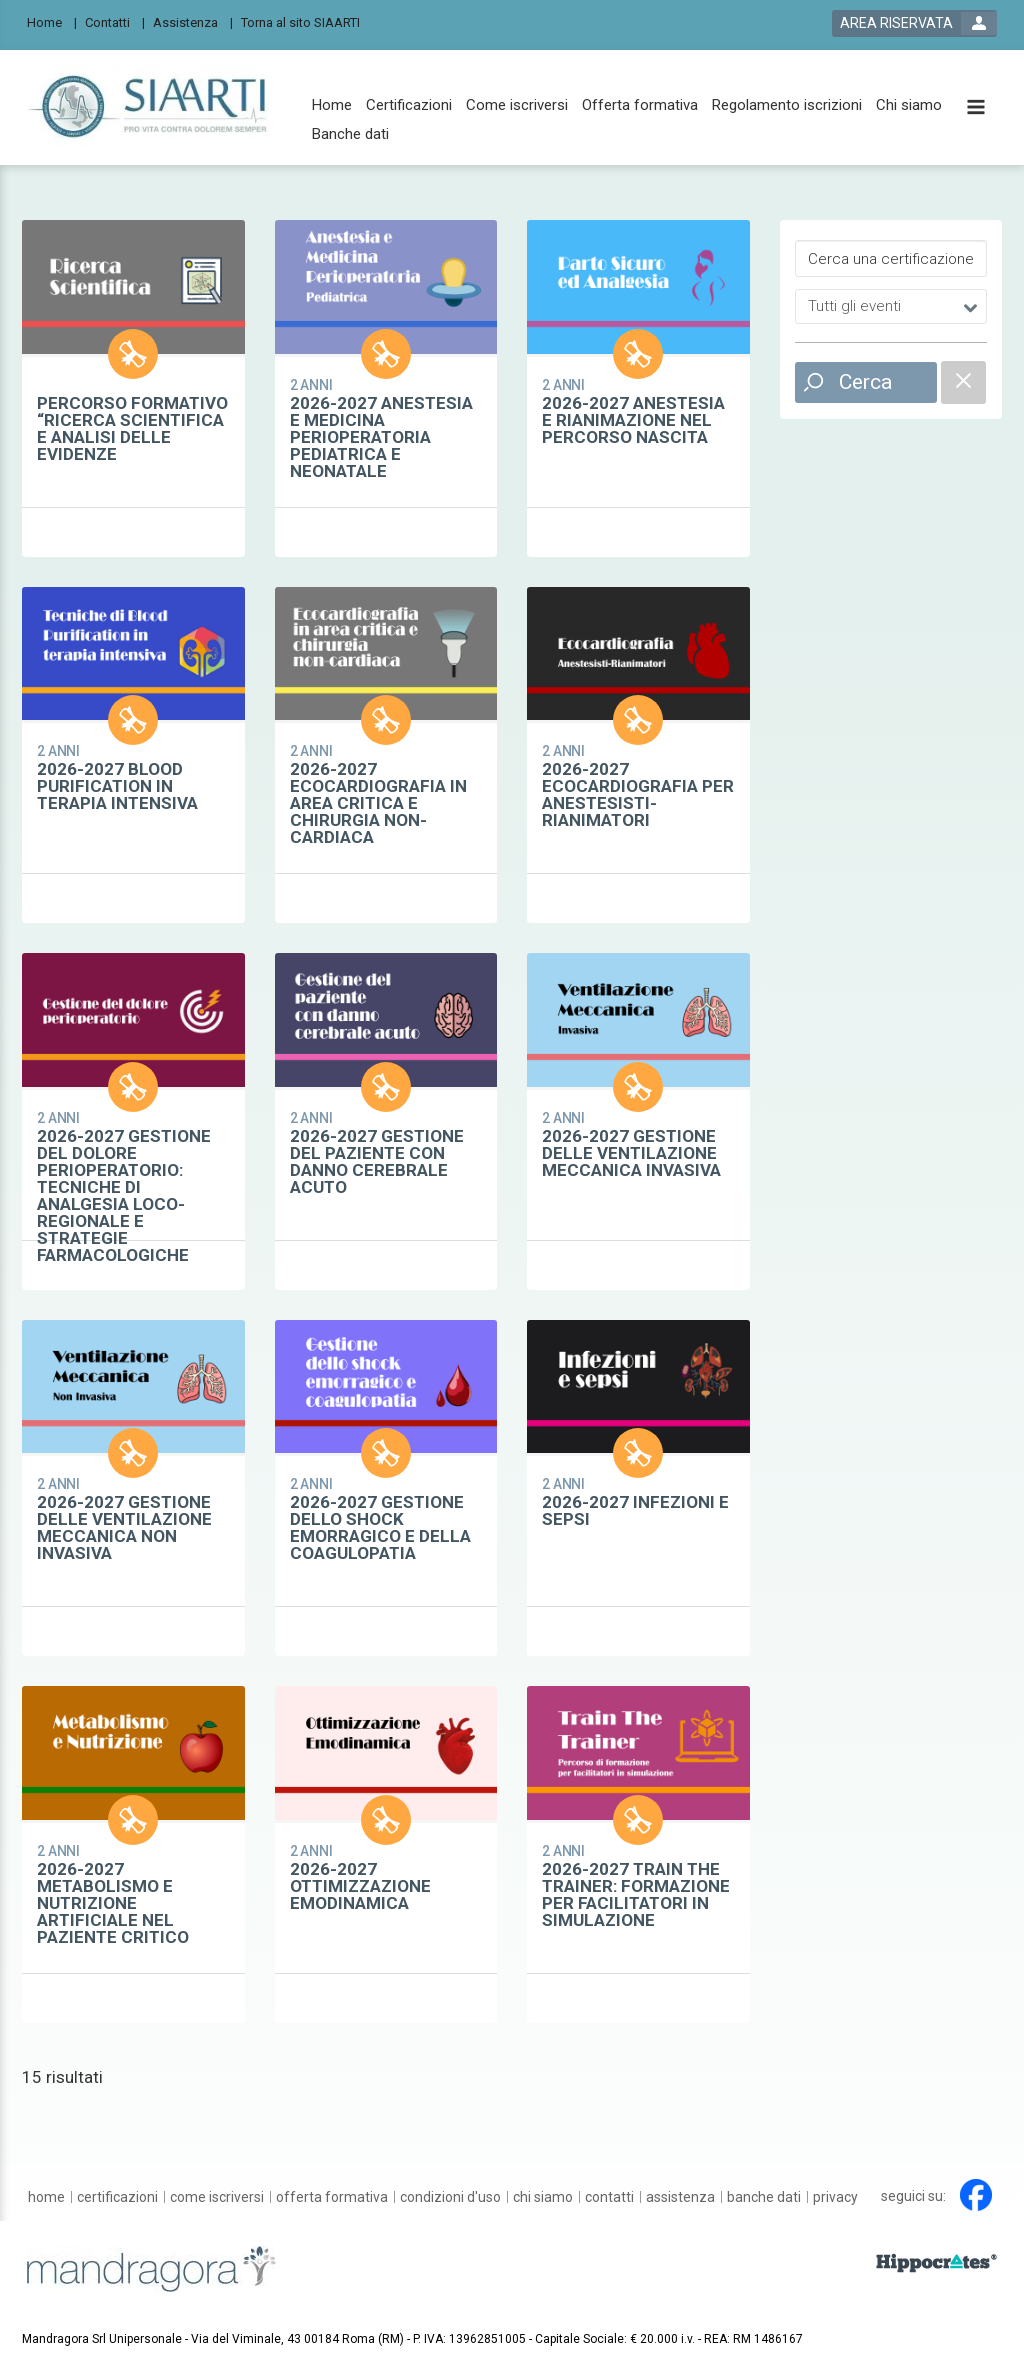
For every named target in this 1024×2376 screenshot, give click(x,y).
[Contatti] (115, 21)
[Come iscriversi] (517, 105)
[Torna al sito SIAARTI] (306, 21)
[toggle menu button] (976, 108)
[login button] (914, 23)
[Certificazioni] (409, 105)
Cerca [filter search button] (865, 382)
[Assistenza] (193, 21)
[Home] (52, 21)
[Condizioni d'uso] (450, 2197)
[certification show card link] (133, 388)
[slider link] (936, 2262)
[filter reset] (963, 382)
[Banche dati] (350, 134)
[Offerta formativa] (640, 105)
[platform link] (153, 108)
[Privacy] (835, 2197)
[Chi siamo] (909, 105)
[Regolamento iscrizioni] (787, 105)
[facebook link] (976, 2195)
